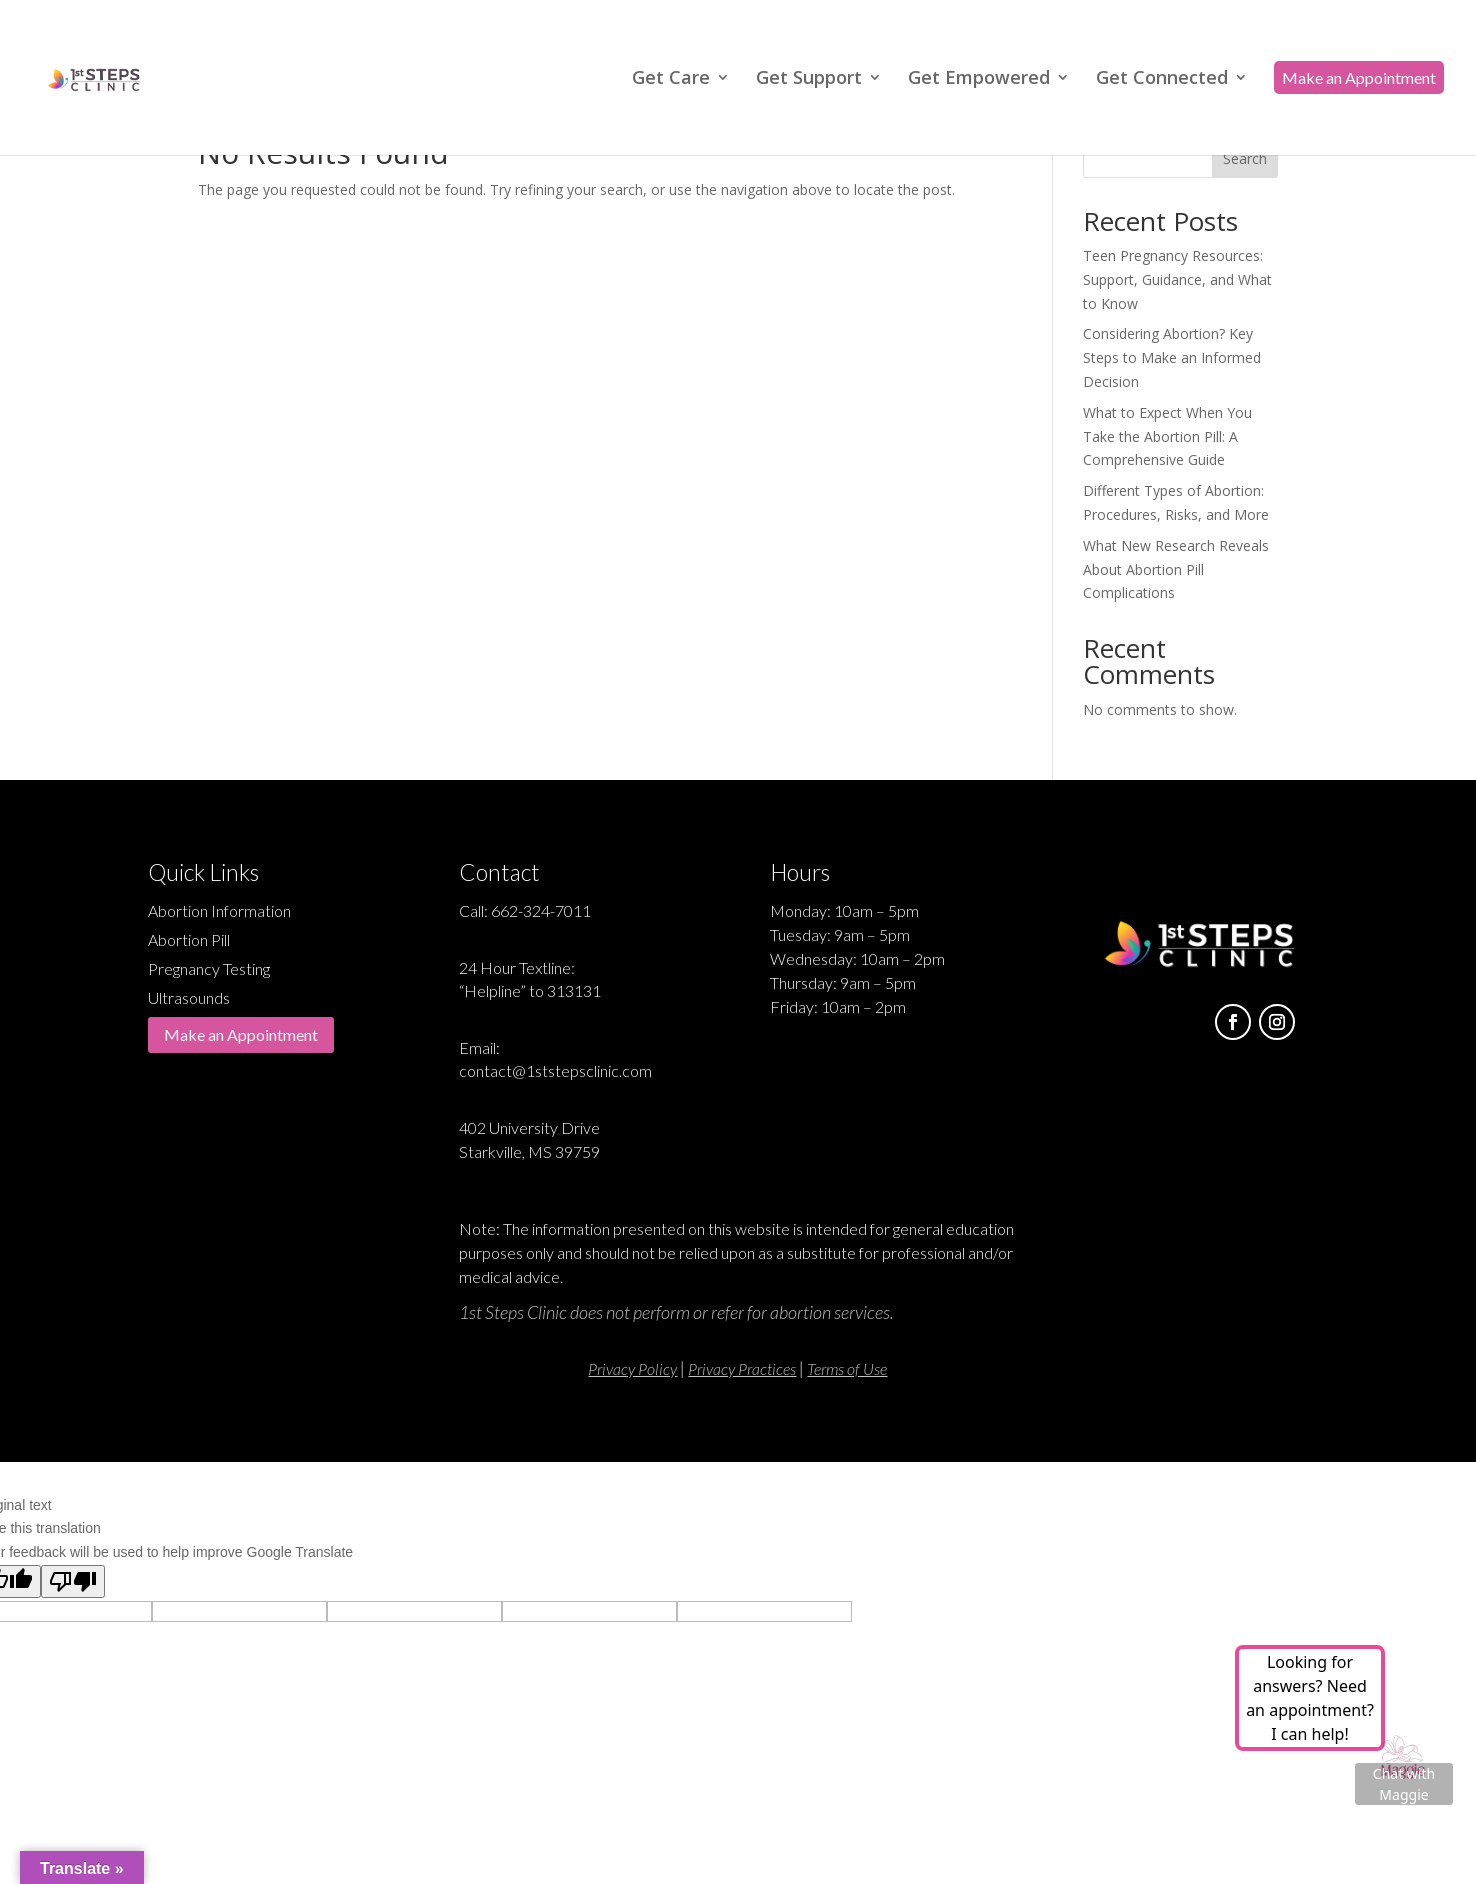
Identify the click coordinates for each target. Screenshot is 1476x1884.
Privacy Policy (632, 1368)
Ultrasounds (189, 997)
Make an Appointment (241, 1034)
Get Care (671, 79)
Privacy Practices (742, 1368)
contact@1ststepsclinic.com (555, 1070)
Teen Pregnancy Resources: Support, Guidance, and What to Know (1177, 279)
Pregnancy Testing (209, 968)
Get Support (809, 79)
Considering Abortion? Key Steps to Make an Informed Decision (1172, 357)
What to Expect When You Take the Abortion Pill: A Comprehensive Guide (1167, 436)
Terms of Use (847, 1368)
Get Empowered (979, 79)
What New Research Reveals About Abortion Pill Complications (1176, 569)
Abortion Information (219, 910)
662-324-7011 (541, 910)
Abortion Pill (189, 939)
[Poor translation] (73, 1581)
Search (1245, 158)
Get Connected (1162, 79)
